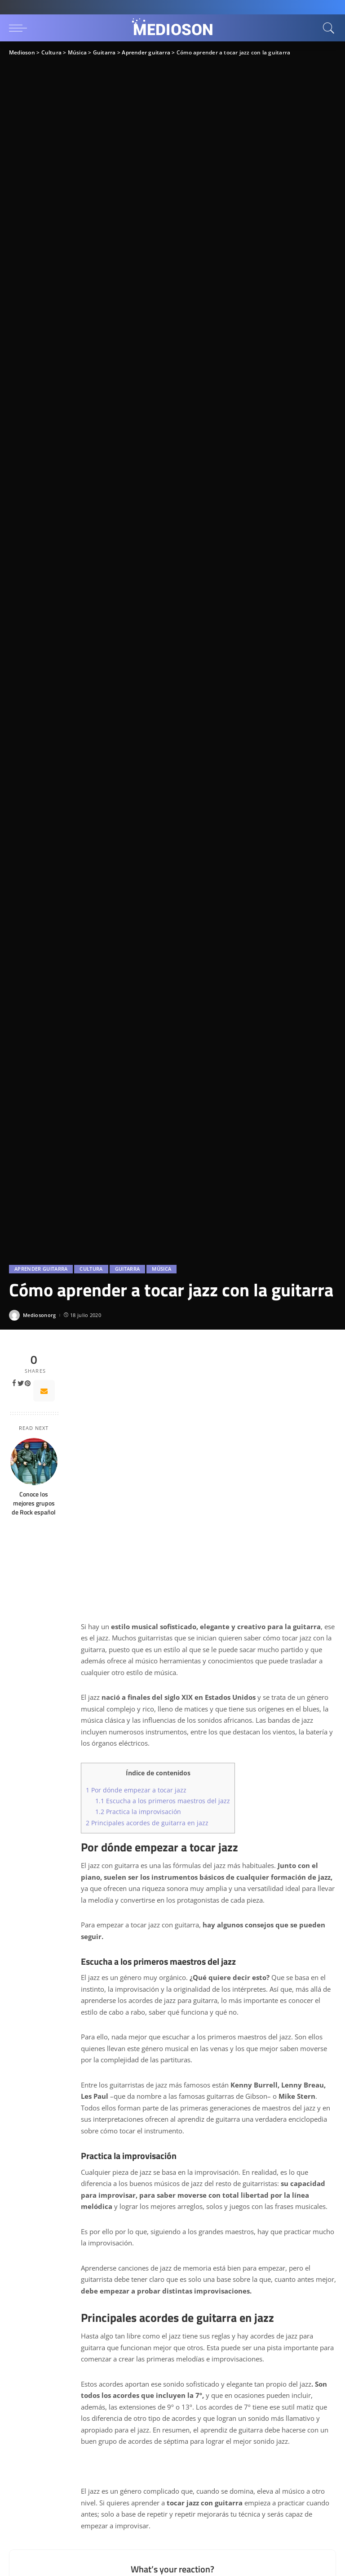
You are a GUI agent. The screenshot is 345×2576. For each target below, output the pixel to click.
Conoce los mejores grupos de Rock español (34, 1503)
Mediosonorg (39, 1315)
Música (161, 1269)
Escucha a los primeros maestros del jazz (162, 1800)
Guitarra (127, 1269)
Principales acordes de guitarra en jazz (147, 1823)
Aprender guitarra (40, 1269)
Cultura (91, 1269)
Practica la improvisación (138, 1811)
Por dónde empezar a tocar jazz (136, 1790)
